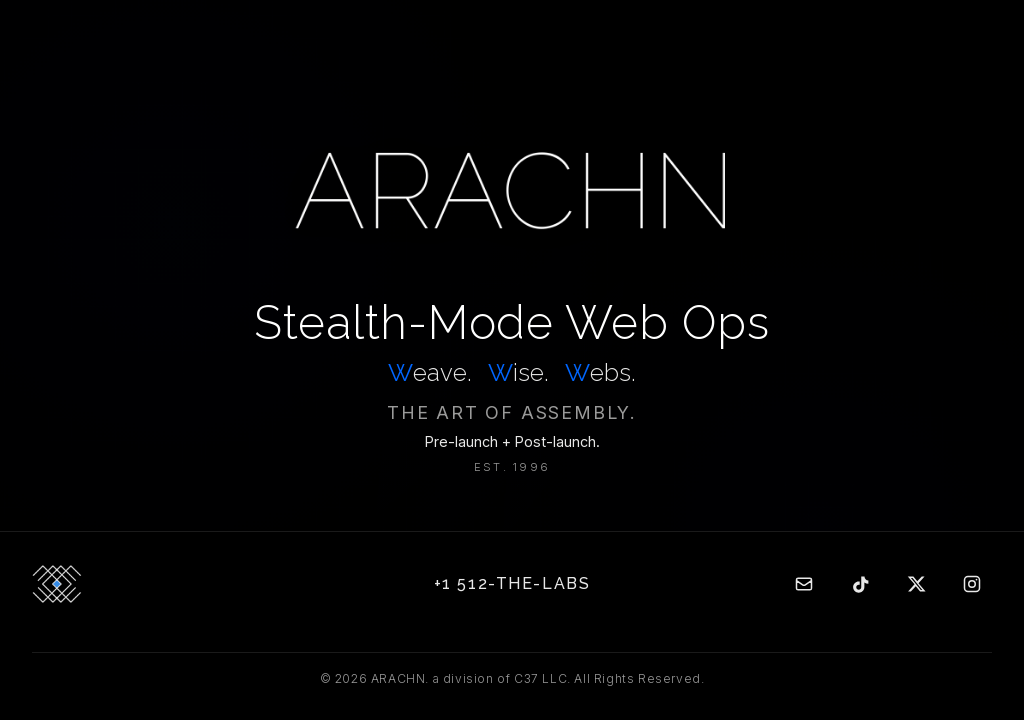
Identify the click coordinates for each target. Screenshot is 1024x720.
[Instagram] (972, 584)
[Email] (804, 584)
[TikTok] (860, 584)
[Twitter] (916, 584)
